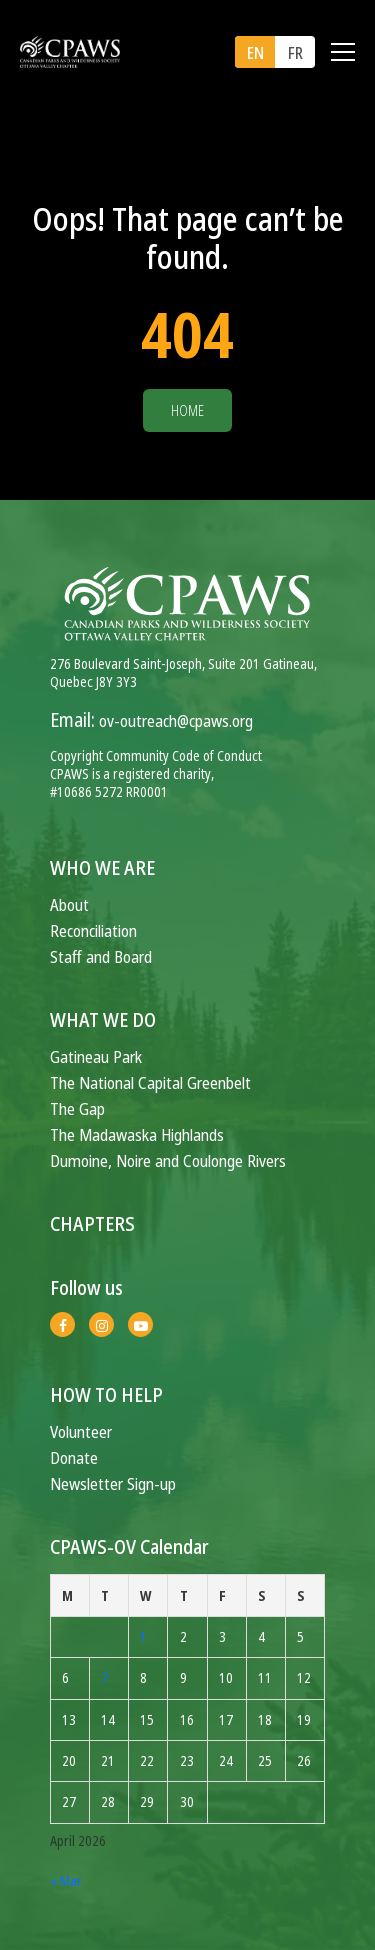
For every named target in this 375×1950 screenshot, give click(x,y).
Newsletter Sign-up (113, 1483)
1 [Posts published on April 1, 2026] (143, 1636)
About (69, 904)
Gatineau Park (96, 1056)
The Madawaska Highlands (137, 1134)
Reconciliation (93, 930)
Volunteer (81, 1431)
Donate (74, 1457)
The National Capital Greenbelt (150, 1082)
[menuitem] (255, 52)
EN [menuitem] (255, 53)
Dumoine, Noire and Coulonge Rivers (168, 1160)
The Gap (77, 1108)
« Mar (66, 1880)
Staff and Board (101, 956)
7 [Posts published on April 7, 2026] (104, 1677)
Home (187, 410)
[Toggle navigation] (343, 52)
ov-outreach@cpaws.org (176, 720)
